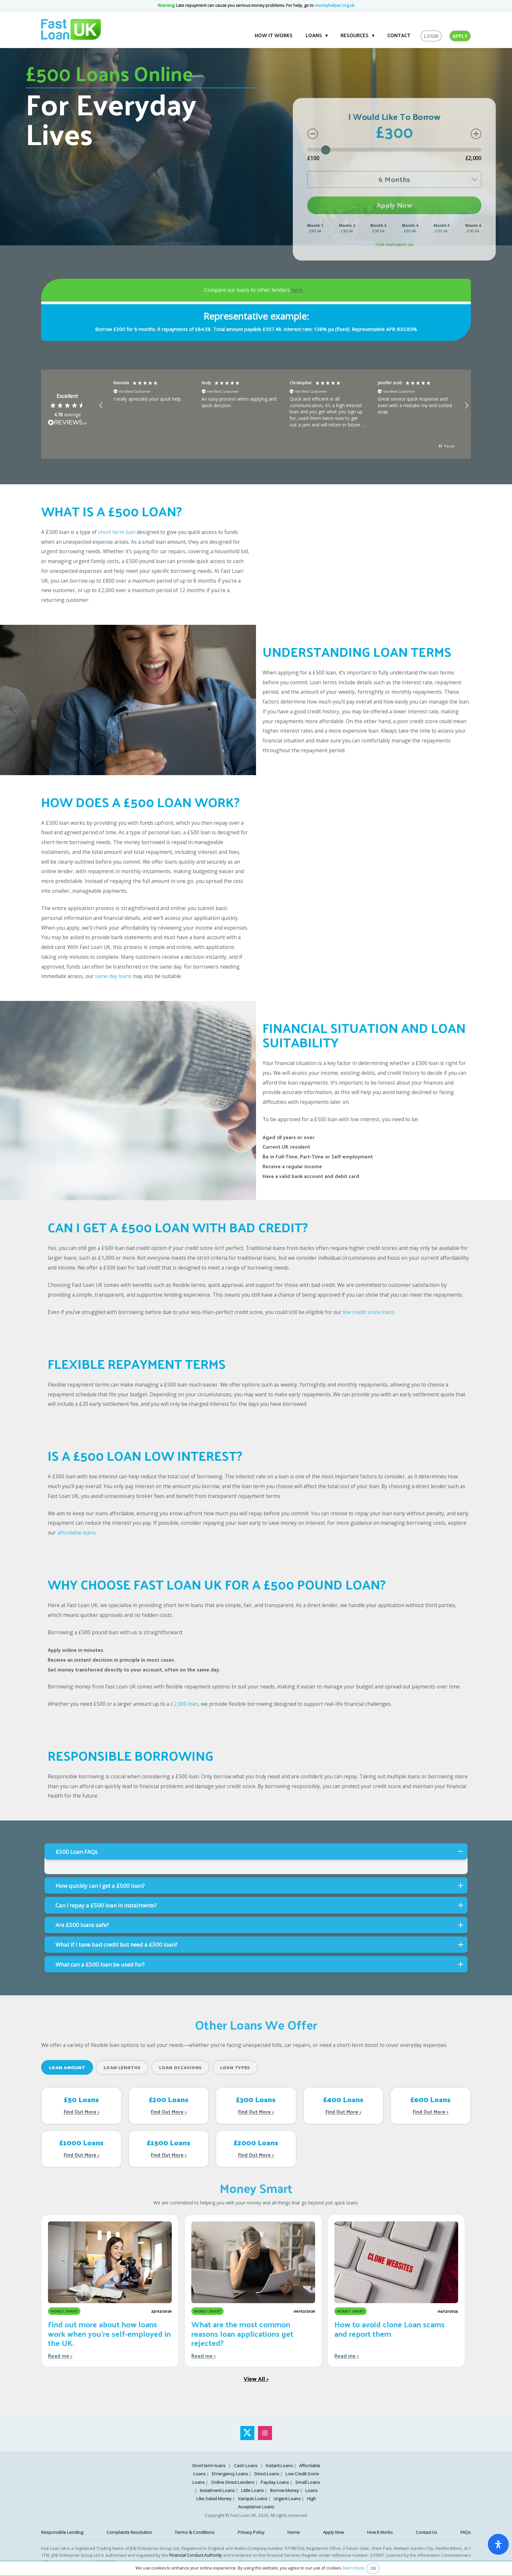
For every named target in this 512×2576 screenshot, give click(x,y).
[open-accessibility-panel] (498, 2544)
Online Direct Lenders (232, 2482)
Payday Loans (275, 2482)
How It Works (380, 2532)
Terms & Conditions (195, 2532)
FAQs (465, 2532)
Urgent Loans (287, 2498)
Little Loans (252, 2490)
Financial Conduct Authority (195, 2555)
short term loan (117, 532)
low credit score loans (368, 1312)
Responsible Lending (62, 2532)
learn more (353, 2568)
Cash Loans (246, 2465)
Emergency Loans (230, 2474)
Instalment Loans (217, 2490)
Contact (398, 35)
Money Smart (256, 2188)
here (297, 289)
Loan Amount (67, 2067)
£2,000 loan (184, 1703)
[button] (101, 405)
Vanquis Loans (252, 2498)
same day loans (113, 976)
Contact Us (426, 2532)
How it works (274, 35)
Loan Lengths (122, 2067)
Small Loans (307, 2482)
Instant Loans (279, 2465)
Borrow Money (284, 2490)
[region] (283, 405)
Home (293, 2532)
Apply (460, 36)
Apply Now (333, 2532)
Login (431, 36)
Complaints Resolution (129, 2532)
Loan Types (235, 2067)
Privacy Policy (251, 2532)
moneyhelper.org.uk (334, 5)
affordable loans (76, 1532)
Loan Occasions (180, 2067)
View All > (256, 2378)
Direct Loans (266, 2474)
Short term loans (209, 2465)
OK (373, 2568)
